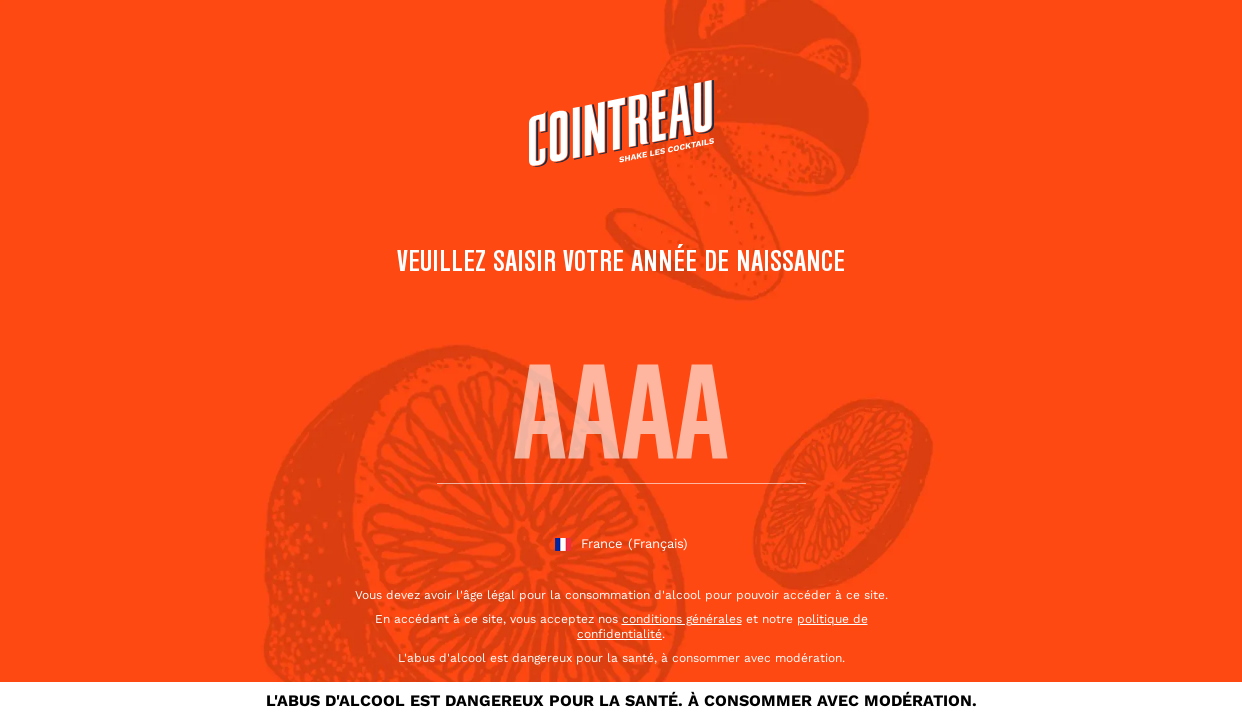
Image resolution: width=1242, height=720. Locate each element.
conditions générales (682, 619)
